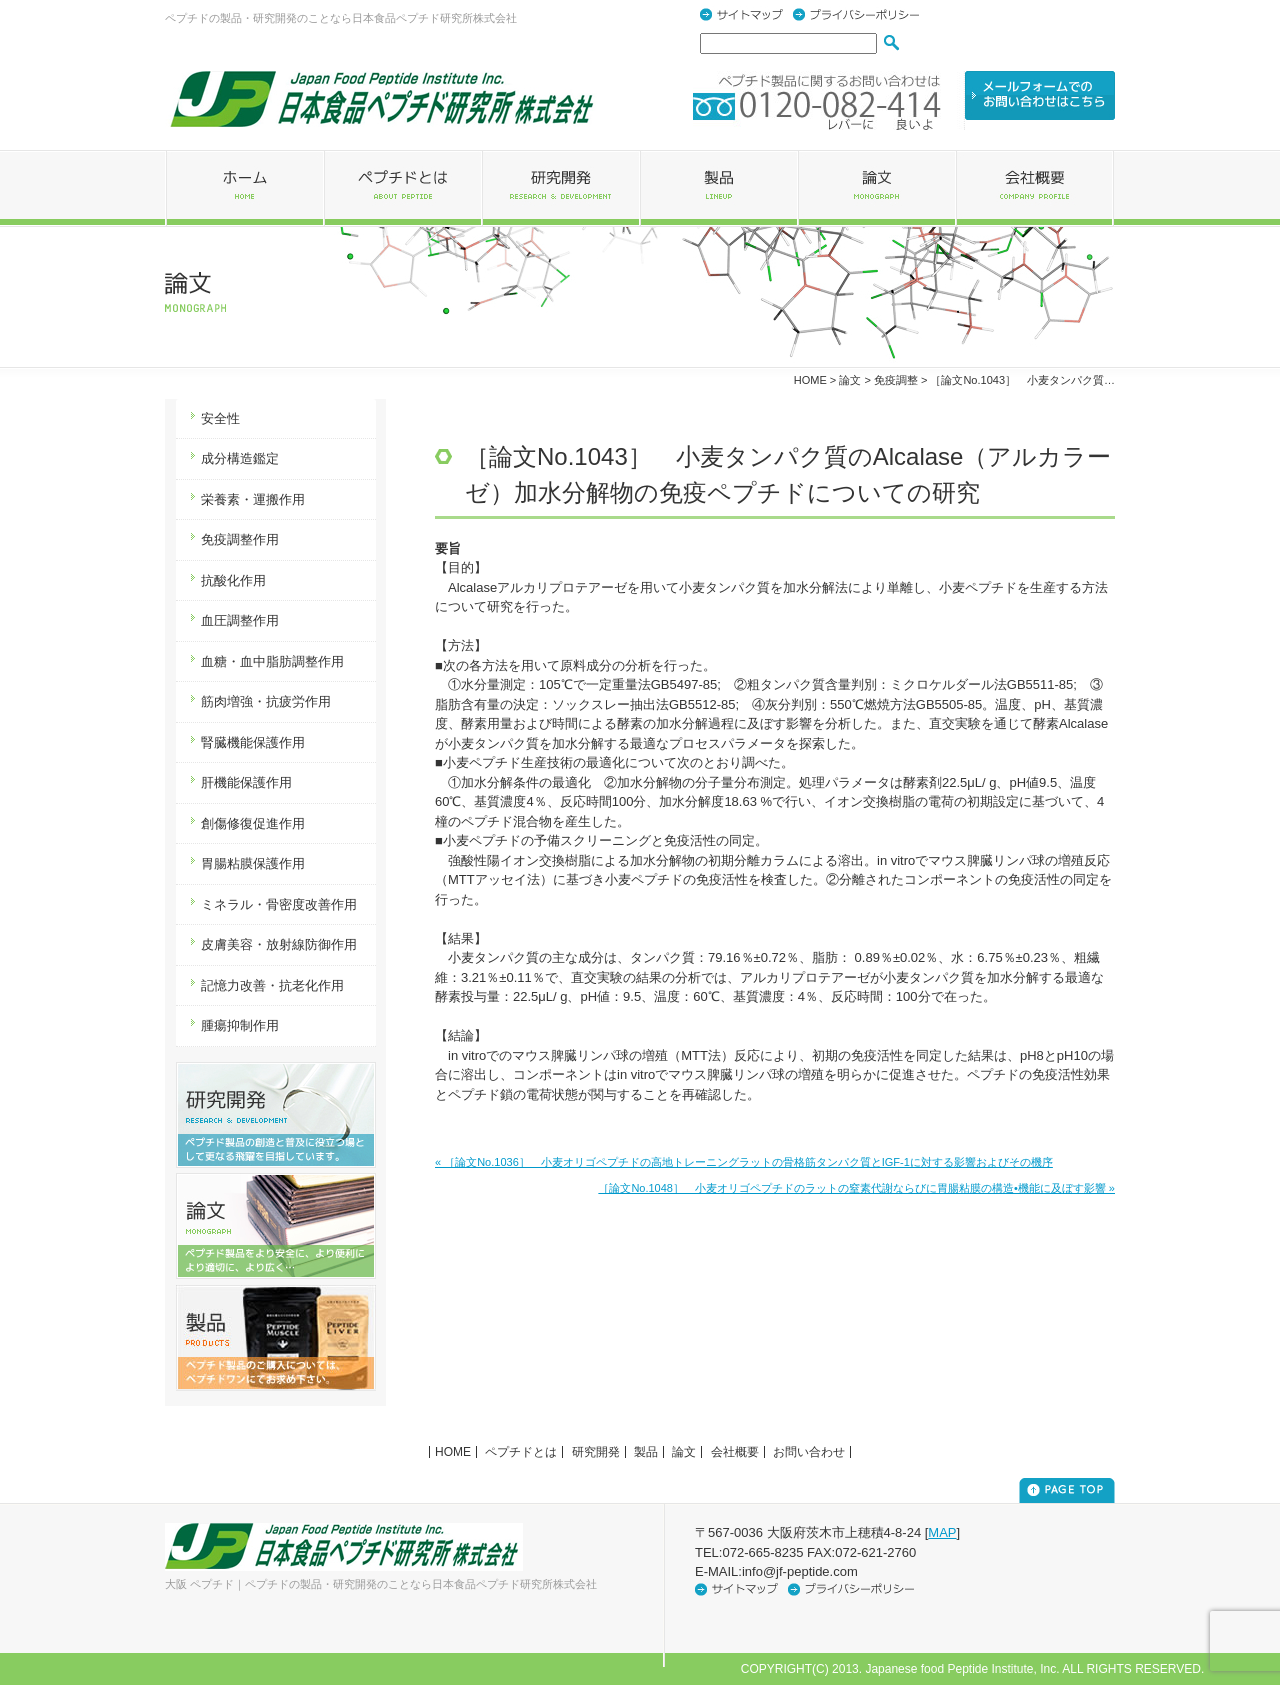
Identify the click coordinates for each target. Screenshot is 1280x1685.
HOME (810, 380)
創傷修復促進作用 (253, 823)
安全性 (220, 418)
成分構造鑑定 (240, 458)
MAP (942, 1532)
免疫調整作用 (240, 539)
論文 (684, 1452)
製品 (646, 1452)
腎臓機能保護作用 (253, 742)
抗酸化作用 (233, 580)
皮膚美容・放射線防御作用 (279, 944)
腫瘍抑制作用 (240, 1025)
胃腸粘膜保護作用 (253, 863)
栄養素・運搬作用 (253, 499)
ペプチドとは (521, 1452)
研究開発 (596, 1452)
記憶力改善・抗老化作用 (272, 985)
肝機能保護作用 (246, 782)
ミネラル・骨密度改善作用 (279, 904)
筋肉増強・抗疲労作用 (266, 701)
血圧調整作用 (240, 620)
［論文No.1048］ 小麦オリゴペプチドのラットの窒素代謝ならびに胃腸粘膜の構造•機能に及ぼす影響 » (856, 1188)
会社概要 (735, 1452)
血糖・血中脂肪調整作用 (272, 661)
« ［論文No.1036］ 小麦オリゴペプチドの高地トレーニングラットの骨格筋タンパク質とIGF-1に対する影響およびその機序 (744, 1162)
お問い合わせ (809, 1452)
